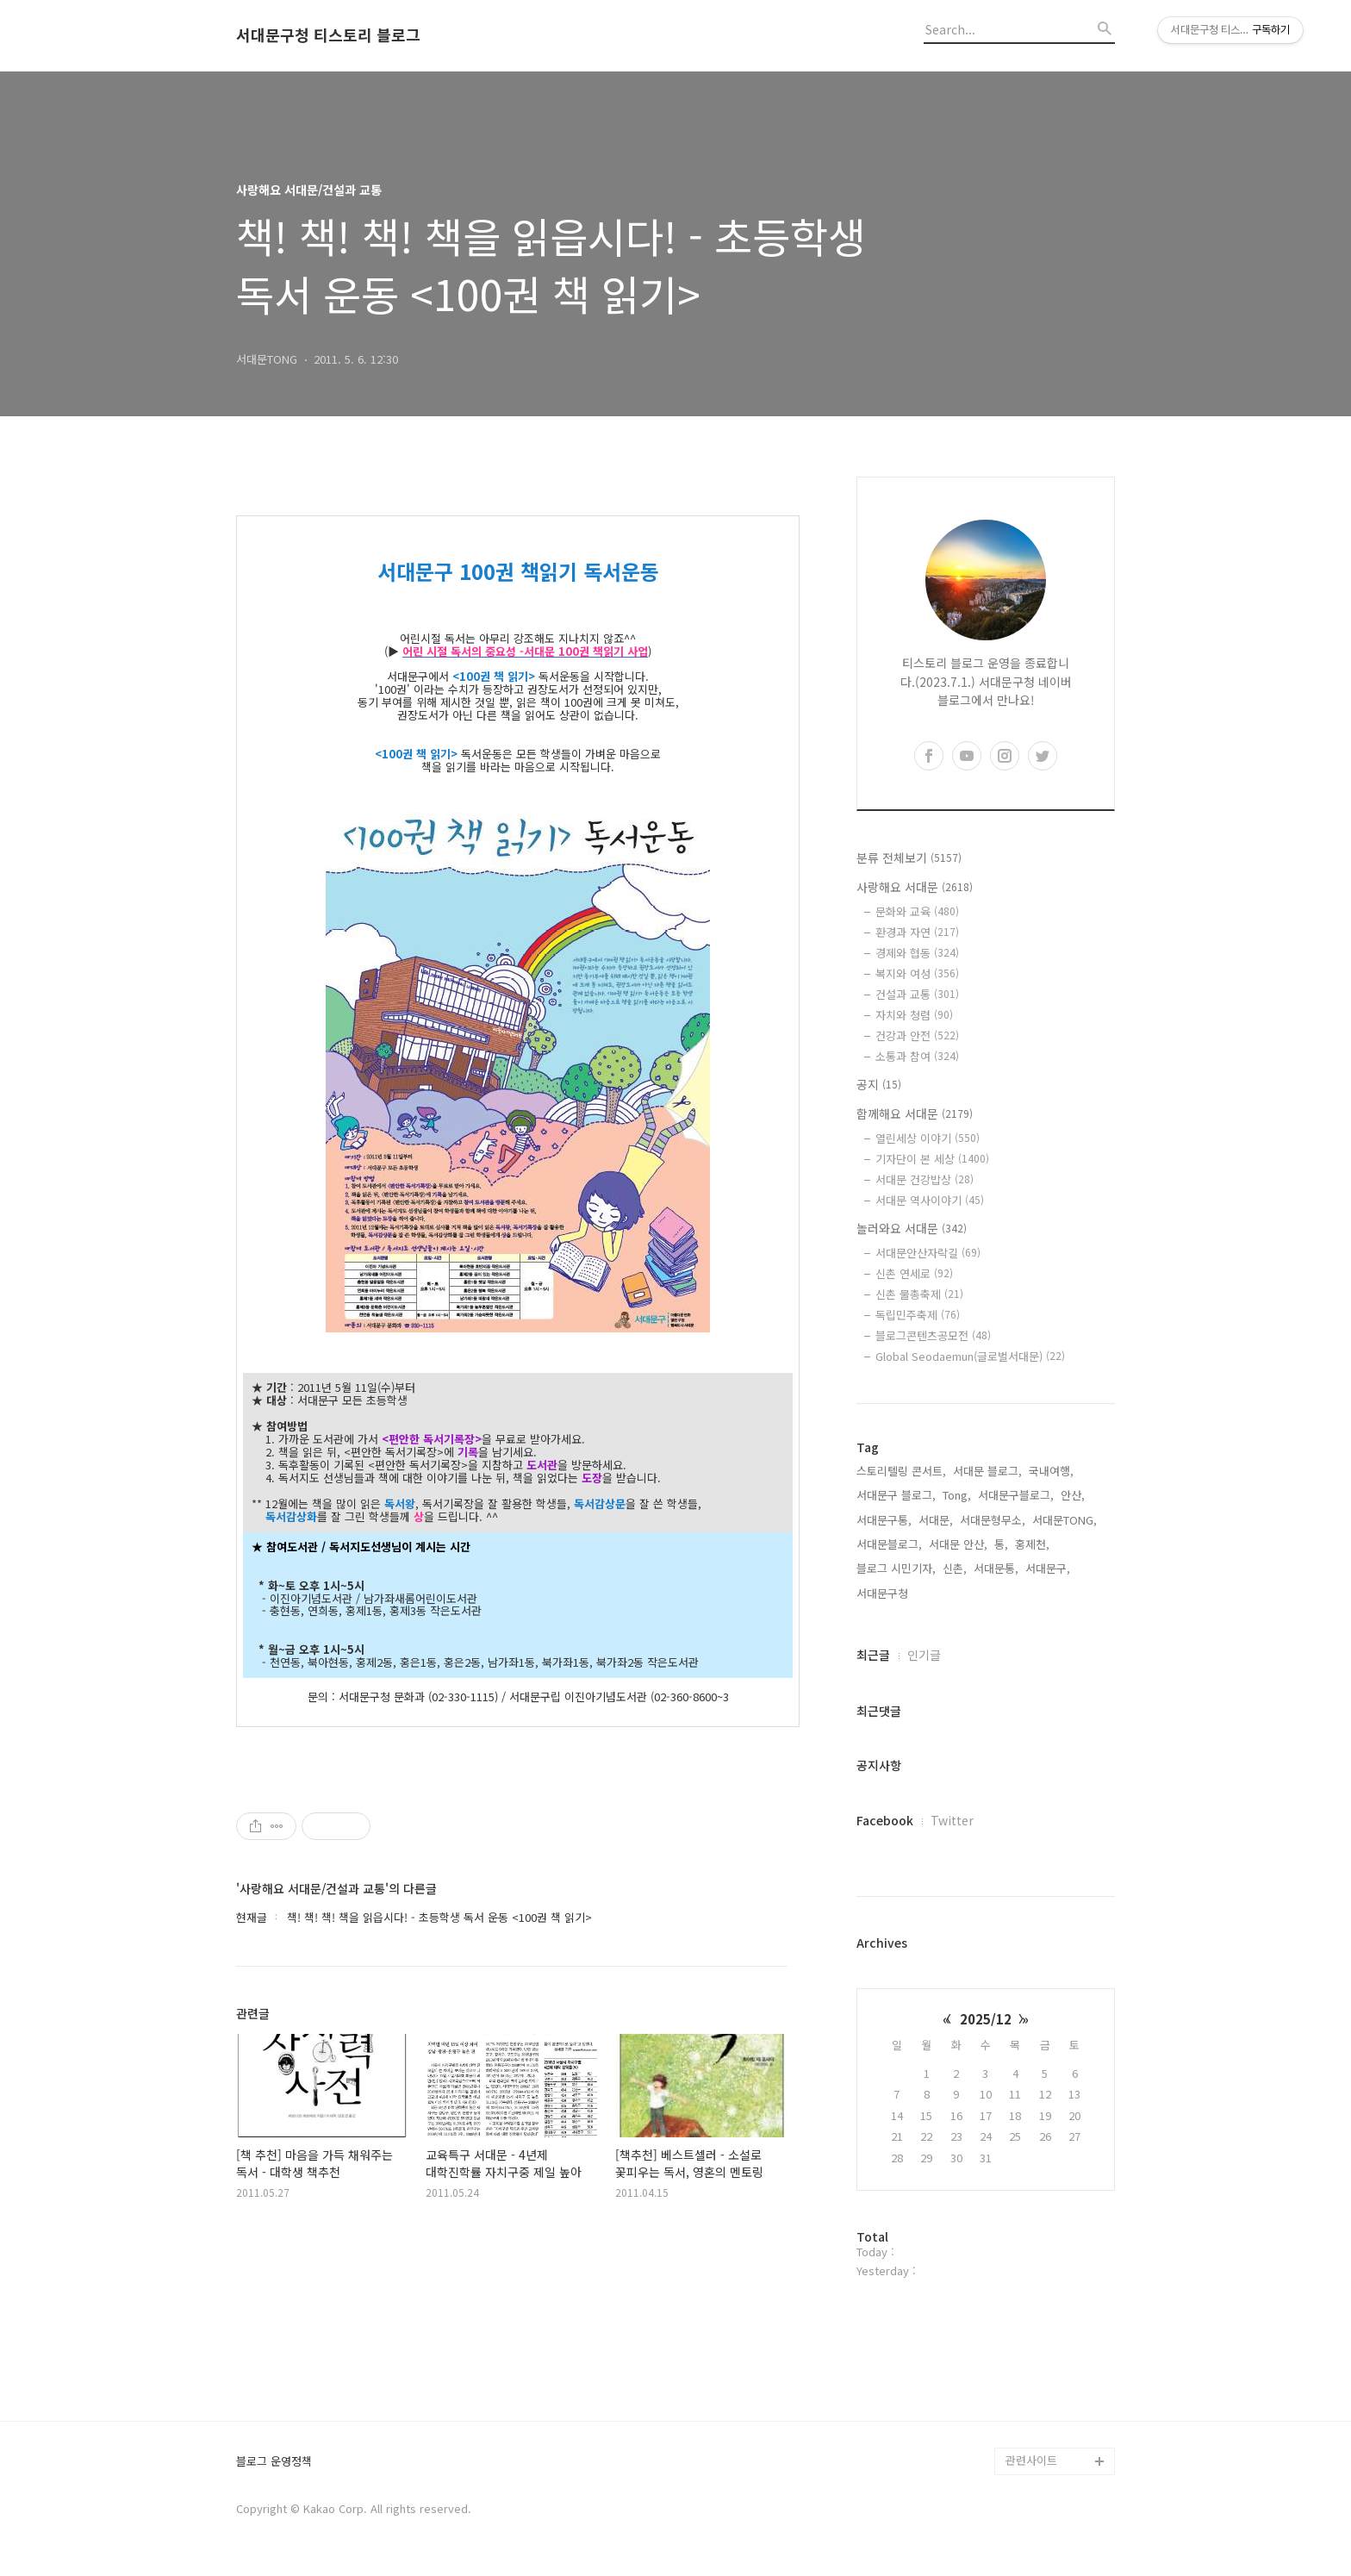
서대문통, (996, 1568)
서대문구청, (884, 1593)
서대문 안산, (958, 1544)
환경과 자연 (917, 932)
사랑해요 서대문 (914, 886)
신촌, (955, 1568)
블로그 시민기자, (896, 1568)
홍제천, (1032, 1544)
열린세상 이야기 (927, 1138)
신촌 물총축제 (919, 1294)
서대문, (935, 1520)
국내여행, (1051, 1471)
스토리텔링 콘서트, (901, 1471)
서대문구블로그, (1016, 1495)
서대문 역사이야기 (929, 1200)
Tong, (957, 1495)
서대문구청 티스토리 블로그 (328, 35)
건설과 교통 (917, 994)
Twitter (952, 1820)
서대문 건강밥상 (924, 1179)
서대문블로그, (889, 1544)
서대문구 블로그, (896, 1495)
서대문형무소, (992, 1520)
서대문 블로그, (987, 1471)
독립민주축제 (917, 1315)
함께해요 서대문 (914, 1113)
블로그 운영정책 (274, 2461)
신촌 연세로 (914, 1273)
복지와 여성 (917, 973)
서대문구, (1047, 1568)
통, (1001, 1544)
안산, (1073, 1495)
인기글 (924, 1654)
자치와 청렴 (914, 1015)
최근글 (873, 1654)
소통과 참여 (917, 1056)
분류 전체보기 (909, 857)
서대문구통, (884, 1520)
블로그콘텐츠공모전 (933, 1335)
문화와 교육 (917, 911)
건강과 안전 (917, 1035)
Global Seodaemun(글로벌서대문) (970, 1356)
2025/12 (986, 2019)
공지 (878, 1084)
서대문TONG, (1064, 1520)
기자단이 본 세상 (932, 1159)
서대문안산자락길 (928, 1252)
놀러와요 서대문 (911, 1228)
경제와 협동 (917, 953)
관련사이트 (1031, 2460)
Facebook (884, 1820)
